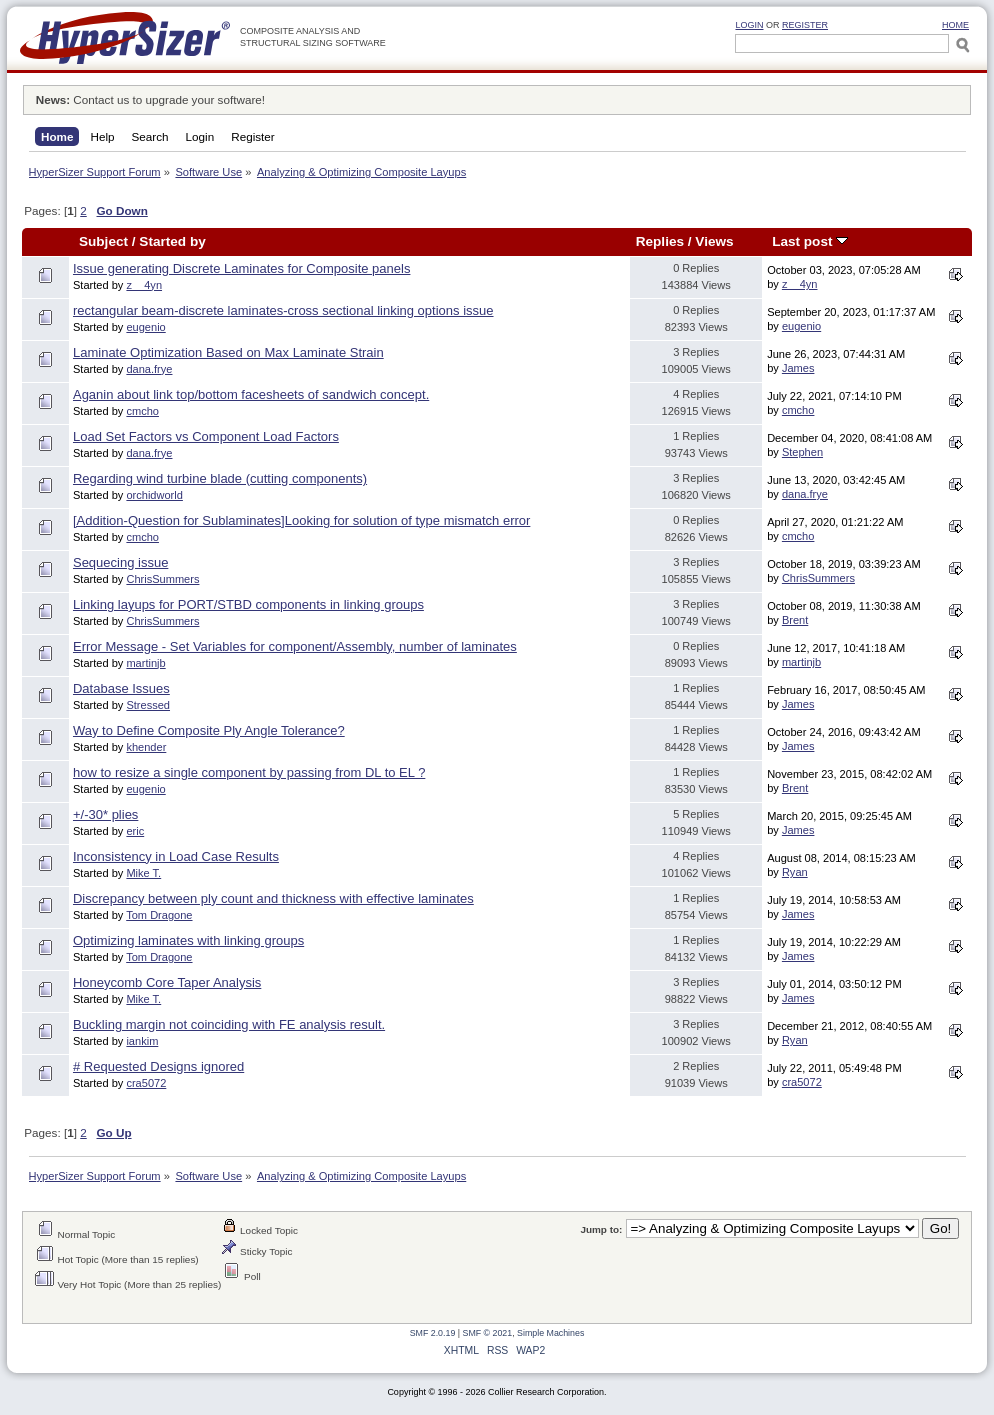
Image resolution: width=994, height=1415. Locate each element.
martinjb (145, 663)
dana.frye (149, 369)
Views (714, 241)
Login (749, 25)
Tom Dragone (159, 915)
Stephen (802, 452)
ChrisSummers (162, 579)
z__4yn (144, 285)
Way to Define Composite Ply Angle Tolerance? (209, 730)
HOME (955, 25)
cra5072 (146, 1083)
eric (135, 831)
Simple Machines (550, 1333)
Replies (660, 241)
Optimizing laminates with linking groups (188, 940)
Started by (172, 241)
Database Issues (121, 688)
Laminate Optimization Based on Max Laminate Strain (228, 352)
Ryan (795, 872)
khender (146, 747)
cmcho (142, 411)
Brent (795, 620)
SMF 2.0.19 (433, 1333)
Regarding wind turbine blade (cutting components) (220, 478)
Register (805, 25)
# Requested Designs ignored (158, 1066)
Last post (810, 241)
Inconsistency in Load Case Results (176, 856)
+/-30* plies (105, 814)
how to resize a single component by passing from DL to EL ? (249, 772)
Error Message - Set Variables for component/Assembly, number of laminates (295, 646)
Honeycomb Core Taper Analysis (167, 982)
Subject (103, 241)
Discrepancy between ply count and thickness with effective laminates (273, 898)
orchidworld (154, 495)
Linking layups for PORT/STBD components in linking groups (248, 604)
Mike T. (143, 873)
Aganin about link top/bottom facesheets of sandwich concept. (251, 394)
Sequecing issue (120, 562)
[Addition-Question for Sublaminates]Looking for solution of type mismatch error (301, 520)
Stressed (148, 705)
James (798, 368)
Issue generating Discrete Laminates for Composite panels (241, 268)
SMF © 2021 (488, 1333)
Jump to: (601, 1229)
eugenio (145, 327)
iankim (142, 1041)
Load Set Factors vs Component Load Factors (206, 436)
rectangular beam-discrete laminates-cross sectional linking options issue (283, 310)
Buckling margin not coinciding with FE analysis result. (229, 1024)
